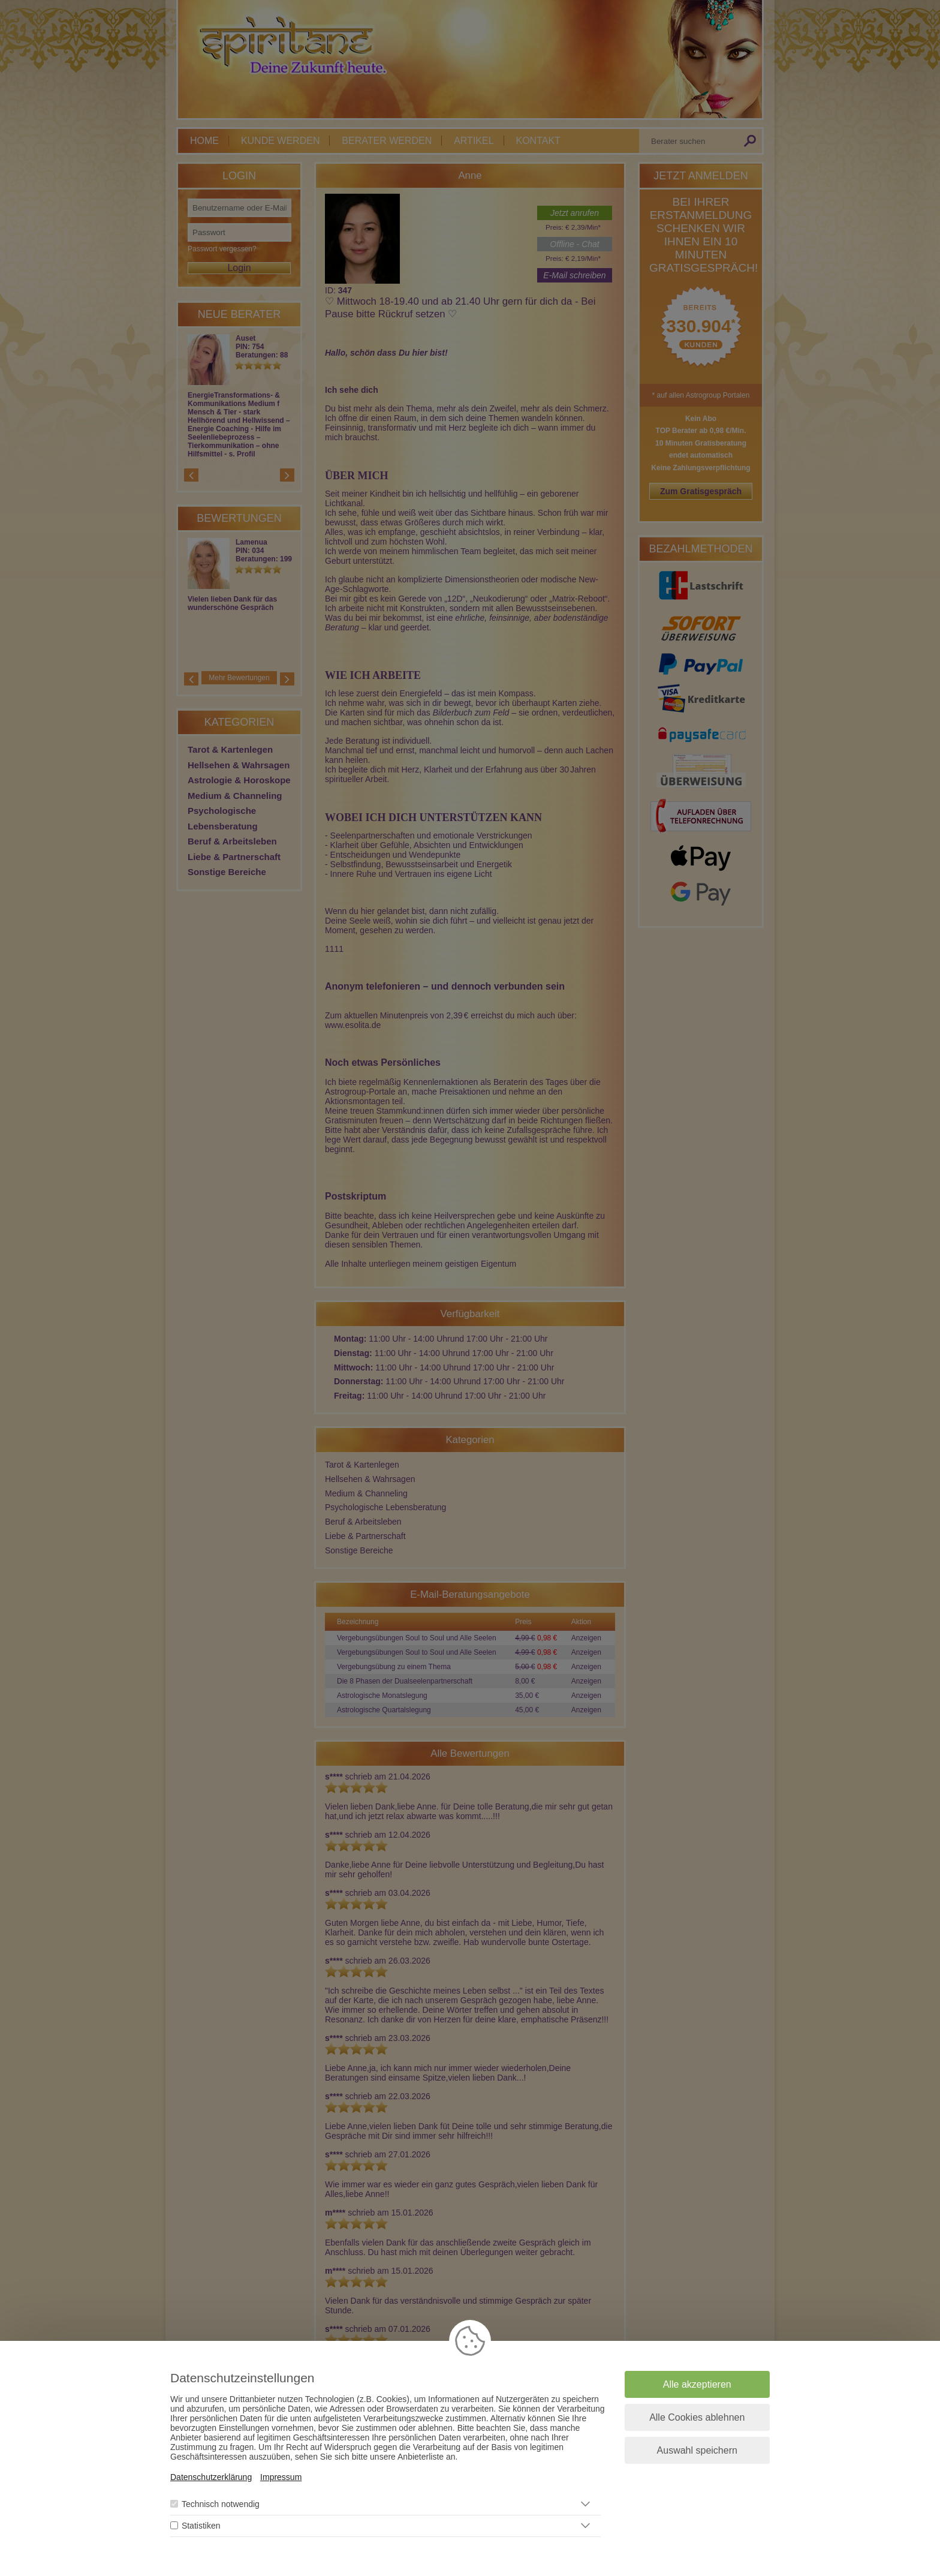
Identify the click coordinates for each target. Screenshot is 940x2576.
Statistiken (201, 2525)
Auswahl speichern (697, 2450)
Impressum (281, 2477)
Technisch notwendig (221, 2504)
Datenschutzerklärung (211, 2477)
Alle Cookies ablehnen (697, 2417)
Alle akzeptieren (697, 2384)
